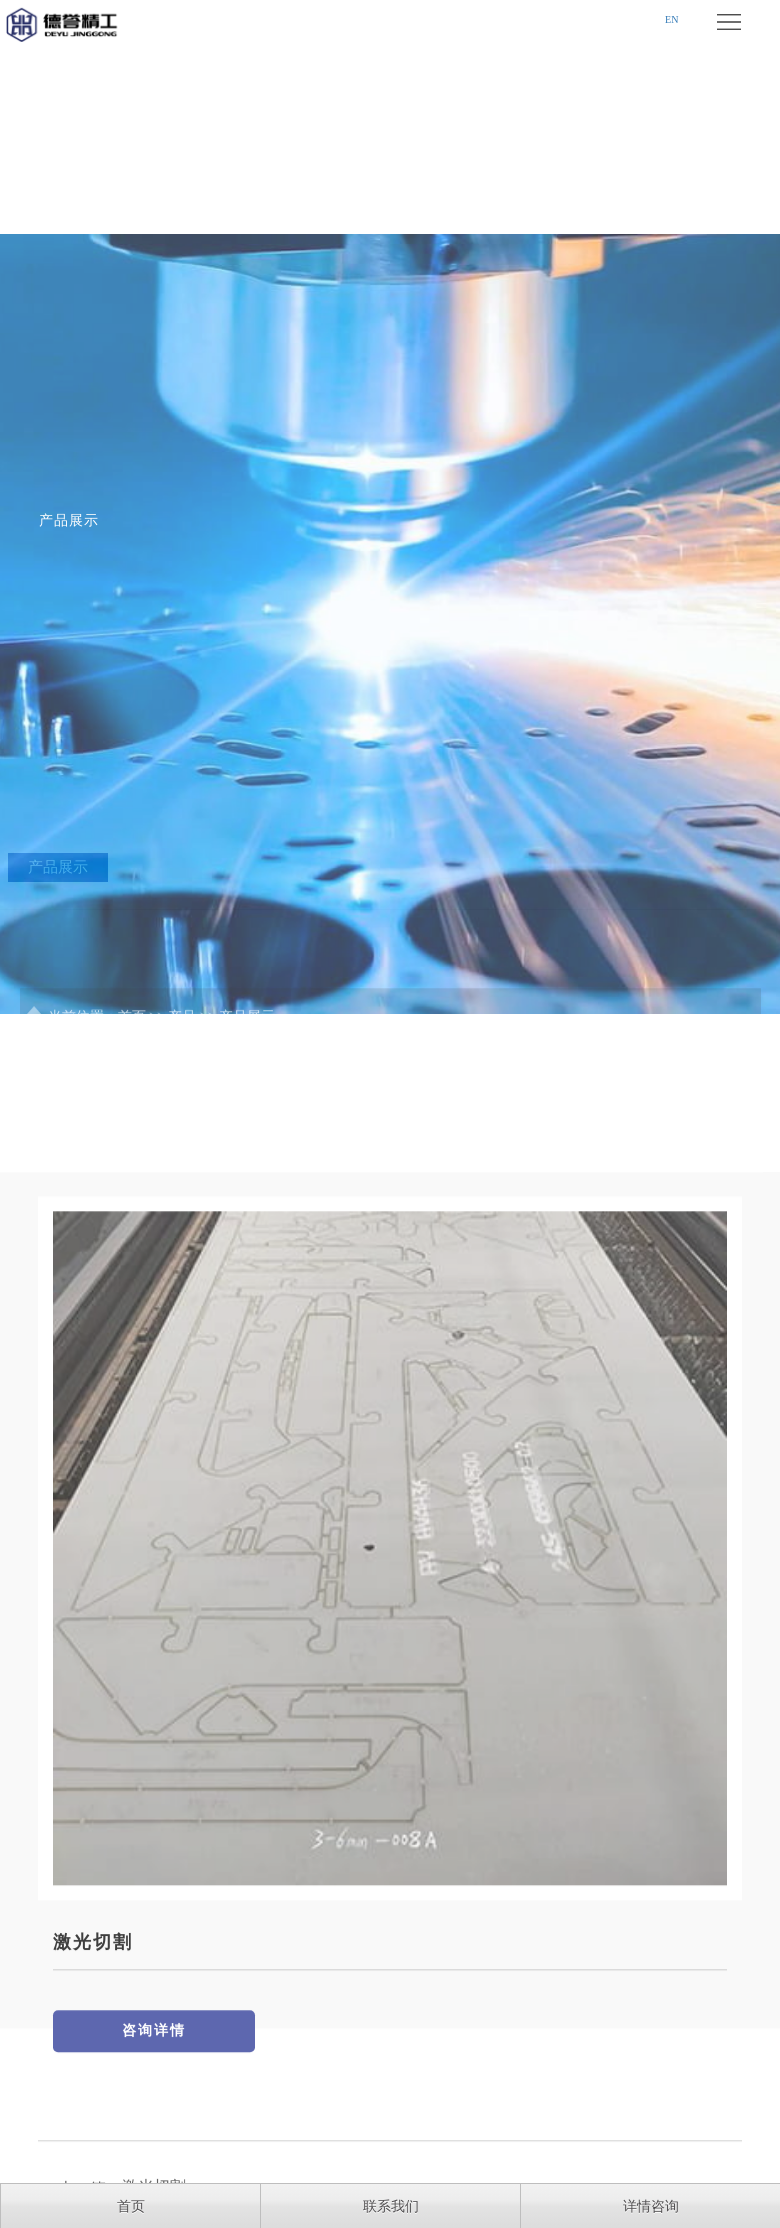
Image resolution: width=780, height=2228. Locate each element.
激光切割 (93, 2063)
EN (671, 19)
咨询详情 (154, 2151)
